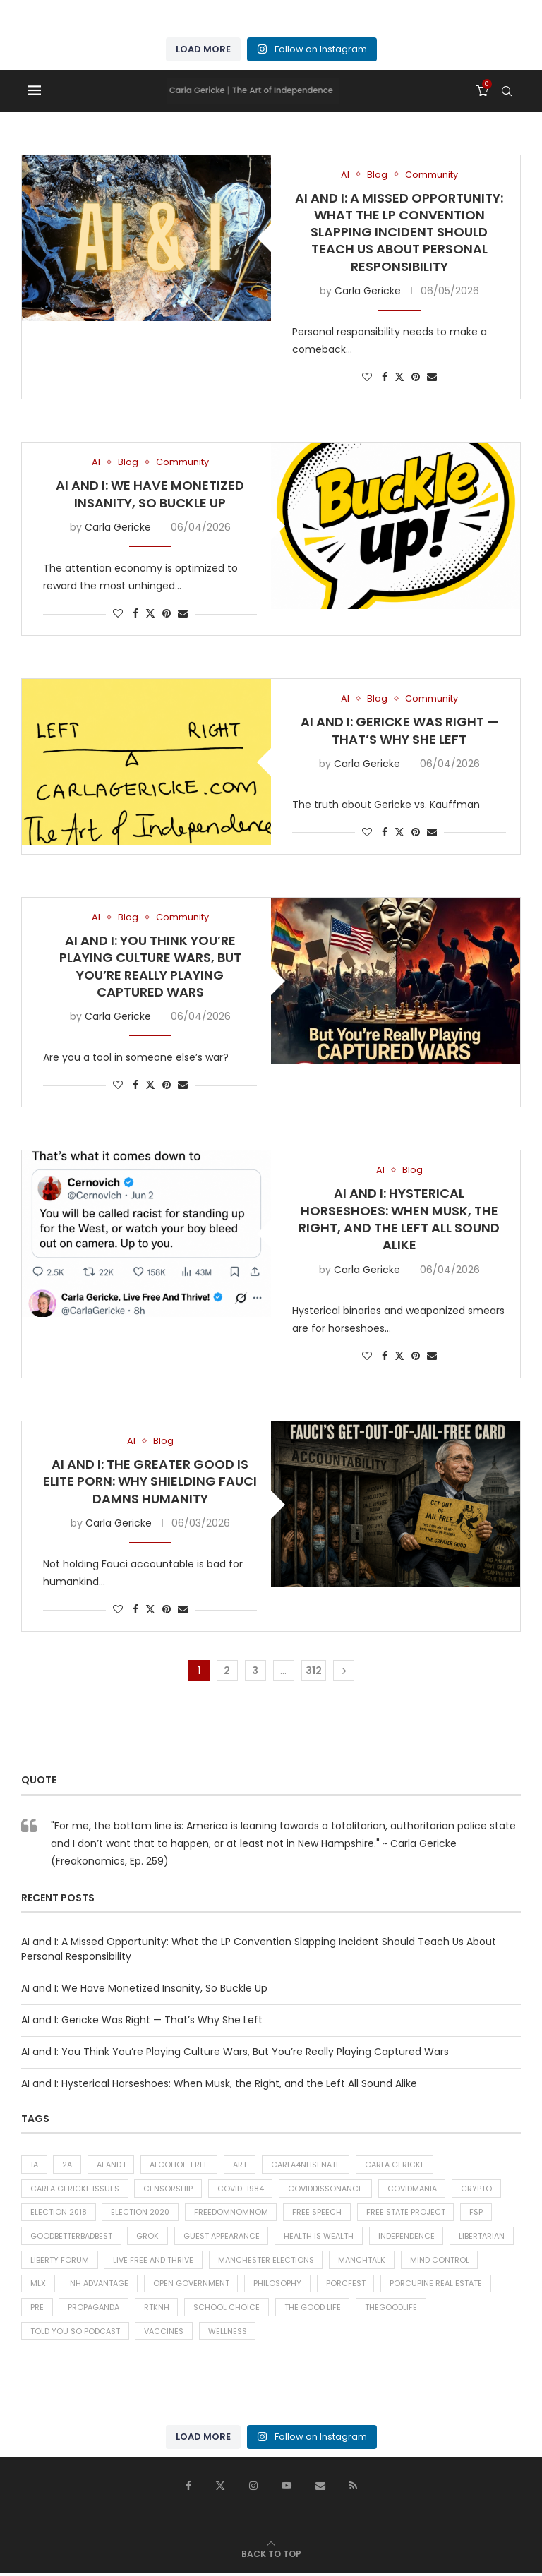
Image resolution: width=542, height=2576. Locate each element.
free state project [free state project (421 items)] (409, 2213)
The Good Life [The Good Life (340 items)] (314, 2310)
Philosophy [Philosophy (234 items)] (279, 2285)
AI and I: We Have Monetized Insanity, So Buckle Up (150, 493)
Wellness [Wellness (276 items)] (228, 2334)
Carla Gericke (368, 291)
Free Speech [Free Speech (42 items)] (320, 2213)
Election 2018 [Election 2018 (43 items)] (59, 2213)
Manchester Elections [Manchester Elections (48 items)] (267, 2261)
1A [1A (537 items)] (34, 2164)
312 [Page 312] (314, 1670)
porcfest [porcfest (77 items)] (347, 2285)
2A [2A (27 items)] (68, 2164)
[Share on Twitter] (399, 377)
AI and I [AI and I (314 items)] (111, 2164)
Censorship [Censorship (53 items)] (168, 2189)
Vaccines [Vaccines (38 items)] (164, 2334)
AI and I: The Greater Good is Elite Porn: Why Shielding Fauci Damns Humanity (150, 1481)
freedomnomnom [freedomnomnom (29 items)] (234, 2213)
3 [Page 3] (255, 1670)
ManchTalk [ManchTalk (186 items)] (363, 2261)
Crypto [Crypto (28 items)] (478, 2189)
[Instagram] (253, 2488)
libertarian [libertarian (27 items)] (484, 2237)
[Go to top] (271, 2556)
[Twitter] (220, 2488)
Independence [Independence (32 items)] (408, 2237)
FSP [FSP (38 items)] (480, 2213)
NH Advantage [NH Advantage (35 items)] (100, 2285)
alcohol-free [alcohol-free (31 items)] (180, 2164)
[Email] (320, 2488)
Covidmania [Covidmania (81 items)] (413, 2189)
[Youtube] (286, 2488)
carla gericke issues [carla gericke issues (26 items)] (74, 2189)
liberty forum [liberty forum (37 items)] (59, 2261)
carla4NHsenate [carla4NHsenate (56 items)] (307, 2164)
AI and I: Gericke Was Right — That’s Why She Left (399, 730)
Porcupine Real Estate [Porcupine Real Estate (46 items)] (438, 2285)
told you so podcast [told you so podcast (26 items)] (75, 2334)
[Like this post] (367, 377)
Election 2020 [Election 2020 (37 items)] (142, 2213)
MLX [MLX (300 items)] (38, 2285)
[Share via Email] (432, 377)
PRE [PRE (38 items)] (37, 2310)
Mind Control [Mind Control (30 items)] (441, 2261)
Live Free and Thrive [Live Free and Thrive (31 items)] (154, 2261)
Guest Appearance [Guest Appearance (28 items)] (222, 2237)
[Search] (507, 91)
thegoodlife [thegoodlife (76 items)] (393, 2310)
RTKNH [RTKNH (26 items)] (157, 2310)
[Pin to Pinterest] (415, 377)
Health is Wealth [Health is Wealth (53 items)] (320, 2237)
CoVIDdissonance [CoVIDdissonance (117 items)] (326, 2189)
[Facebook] (188, 2488)
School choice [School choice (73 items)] (228, 2310)
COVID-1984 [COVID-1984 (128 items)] (241, 2189)
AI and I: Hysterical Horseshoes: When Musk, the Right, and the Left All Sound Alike (399, 1218)
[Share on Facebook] (384, 377)
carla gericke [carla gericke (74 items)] (397, 2164)
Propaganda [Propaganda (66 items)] (94, 2310)
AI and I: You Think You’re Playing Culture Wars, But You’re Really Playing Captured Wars (150, 966)
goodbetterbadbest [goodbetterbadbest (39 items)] (71, 2237)
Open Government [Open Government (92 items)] (192, 2285)
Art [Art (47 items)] (241, 2164)
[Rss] (353, 2488)
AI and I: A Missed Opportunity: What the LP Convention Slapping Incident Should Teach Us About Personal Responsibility (399, 232)
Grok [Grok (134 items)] (148, 2237)
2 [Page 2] (227, 1670)
